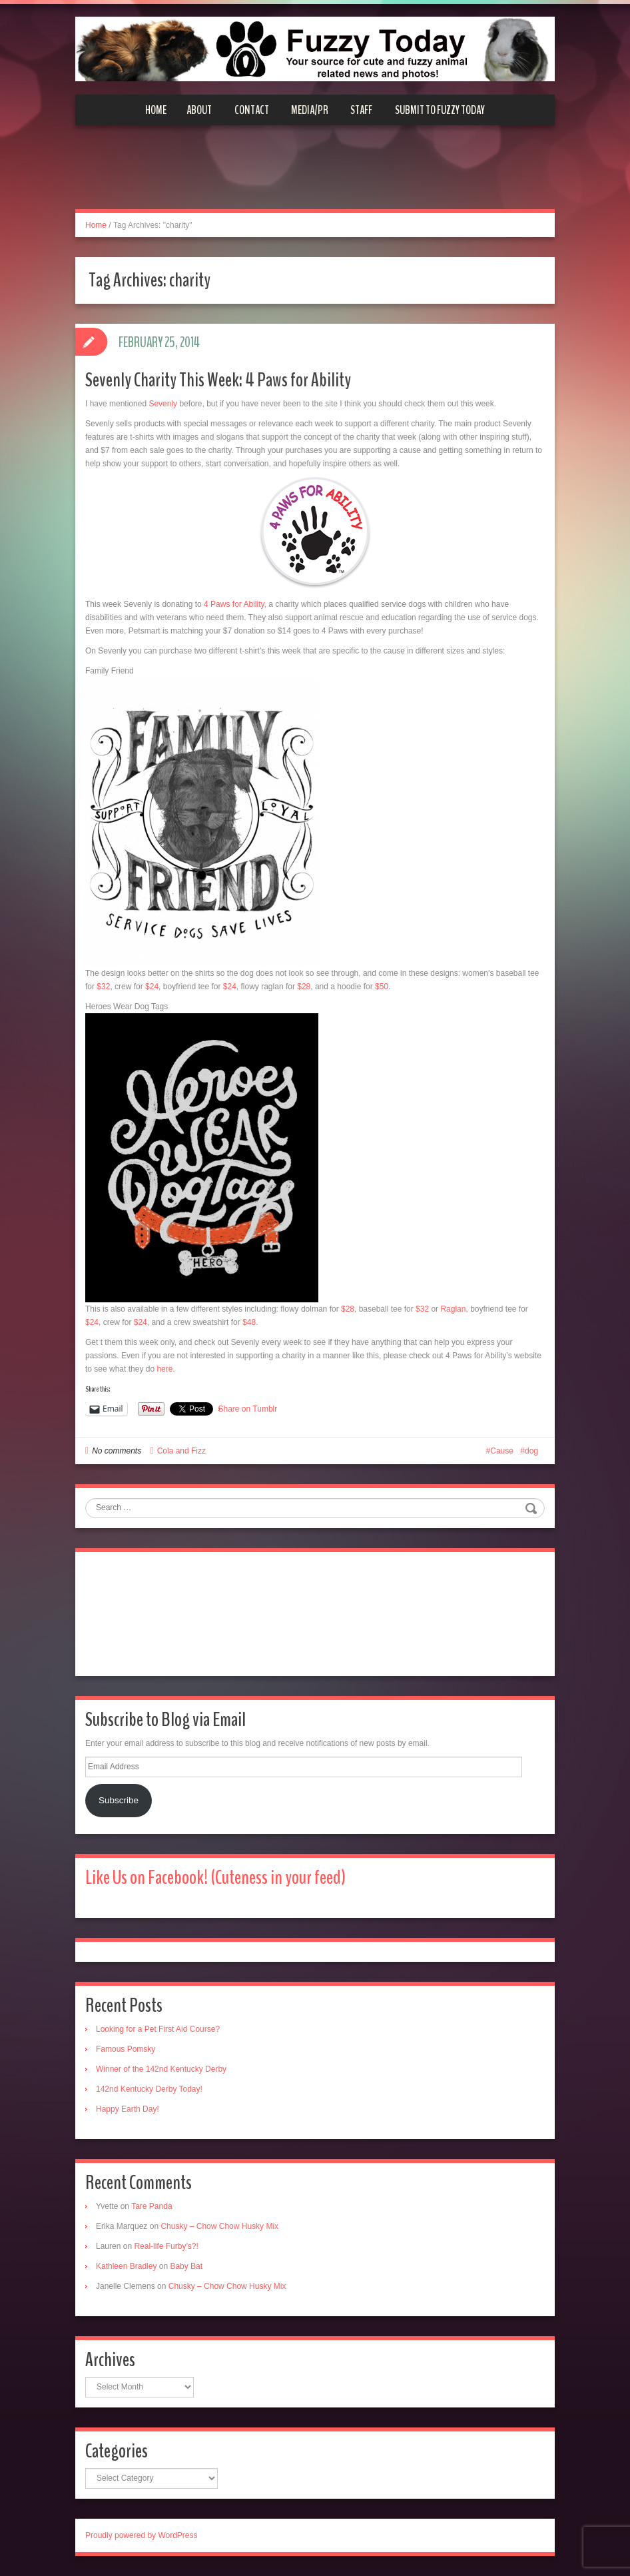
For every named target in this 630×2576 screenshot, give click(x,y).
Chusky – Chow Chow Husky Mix (219, 2226)
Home (155, 110)
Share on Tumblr (248, 1409)
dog (531, 1451)
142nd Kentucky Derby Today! (149, 2089)
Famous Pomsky (125, 2049)
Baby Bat (186, 2266)
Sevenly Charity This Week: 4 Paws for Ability (218, 380)
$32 (103, 986)
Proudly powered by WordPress (141, 2535)
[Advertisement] (315, 175)
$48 (249, 1322)
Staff (361, 110)
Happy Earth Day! (127, 2109)
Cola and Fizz (181, 1451)
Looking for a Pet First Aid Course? (158, 2029)
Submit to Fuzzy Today (440, 110)
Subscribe (119, 1800)
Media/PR (309, 110)
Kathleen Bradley (126, 2266)
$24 (151, 986)
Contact (251, 110)
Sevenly (163, 403)
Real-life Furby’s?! (166, 2246)
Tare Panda (151, 2206)
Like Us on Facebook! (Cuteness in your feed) (215, 1877)
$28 (303, 986)
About (199, 110)
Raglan (453, 1309)
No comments (116, 1451)
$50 (381, 986)
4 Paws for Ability (234, 604)
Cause (501, 1451)
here (164, 1369)
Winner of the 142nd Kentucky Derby (161, 2069)
